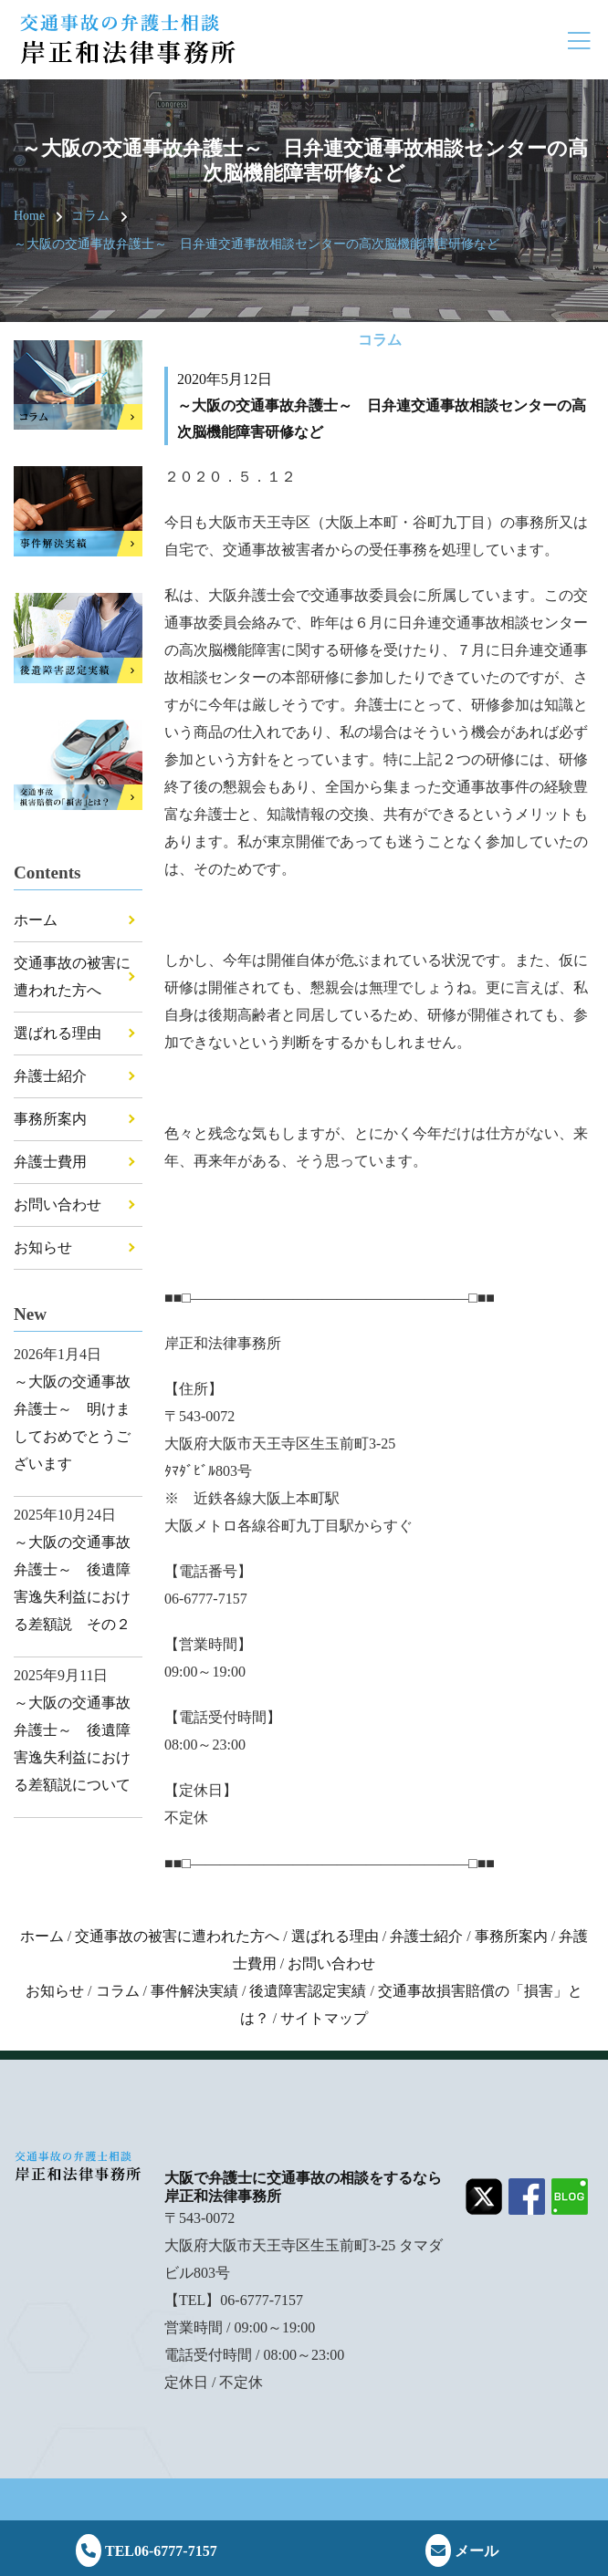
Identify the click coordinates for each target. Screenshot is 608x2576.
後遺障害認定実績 (307, 1991)
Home (29, 216)
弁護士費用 (50, 1161)
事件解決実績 (194, 1991)
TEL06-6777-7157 (146, 2551)
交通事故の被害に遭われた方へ (177, 1936)
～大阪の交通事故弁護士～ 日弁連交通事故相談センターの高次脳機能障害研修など (256, 244)
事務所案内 (50, 1119)
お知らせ (43, 1247)
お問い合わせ (57, 1204)
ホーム (36, 920)
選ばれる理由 (57, 1033)
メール (461, 2551)
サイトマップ (324, 2018)
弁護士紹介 (50, 1076)
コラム (90, 216)
